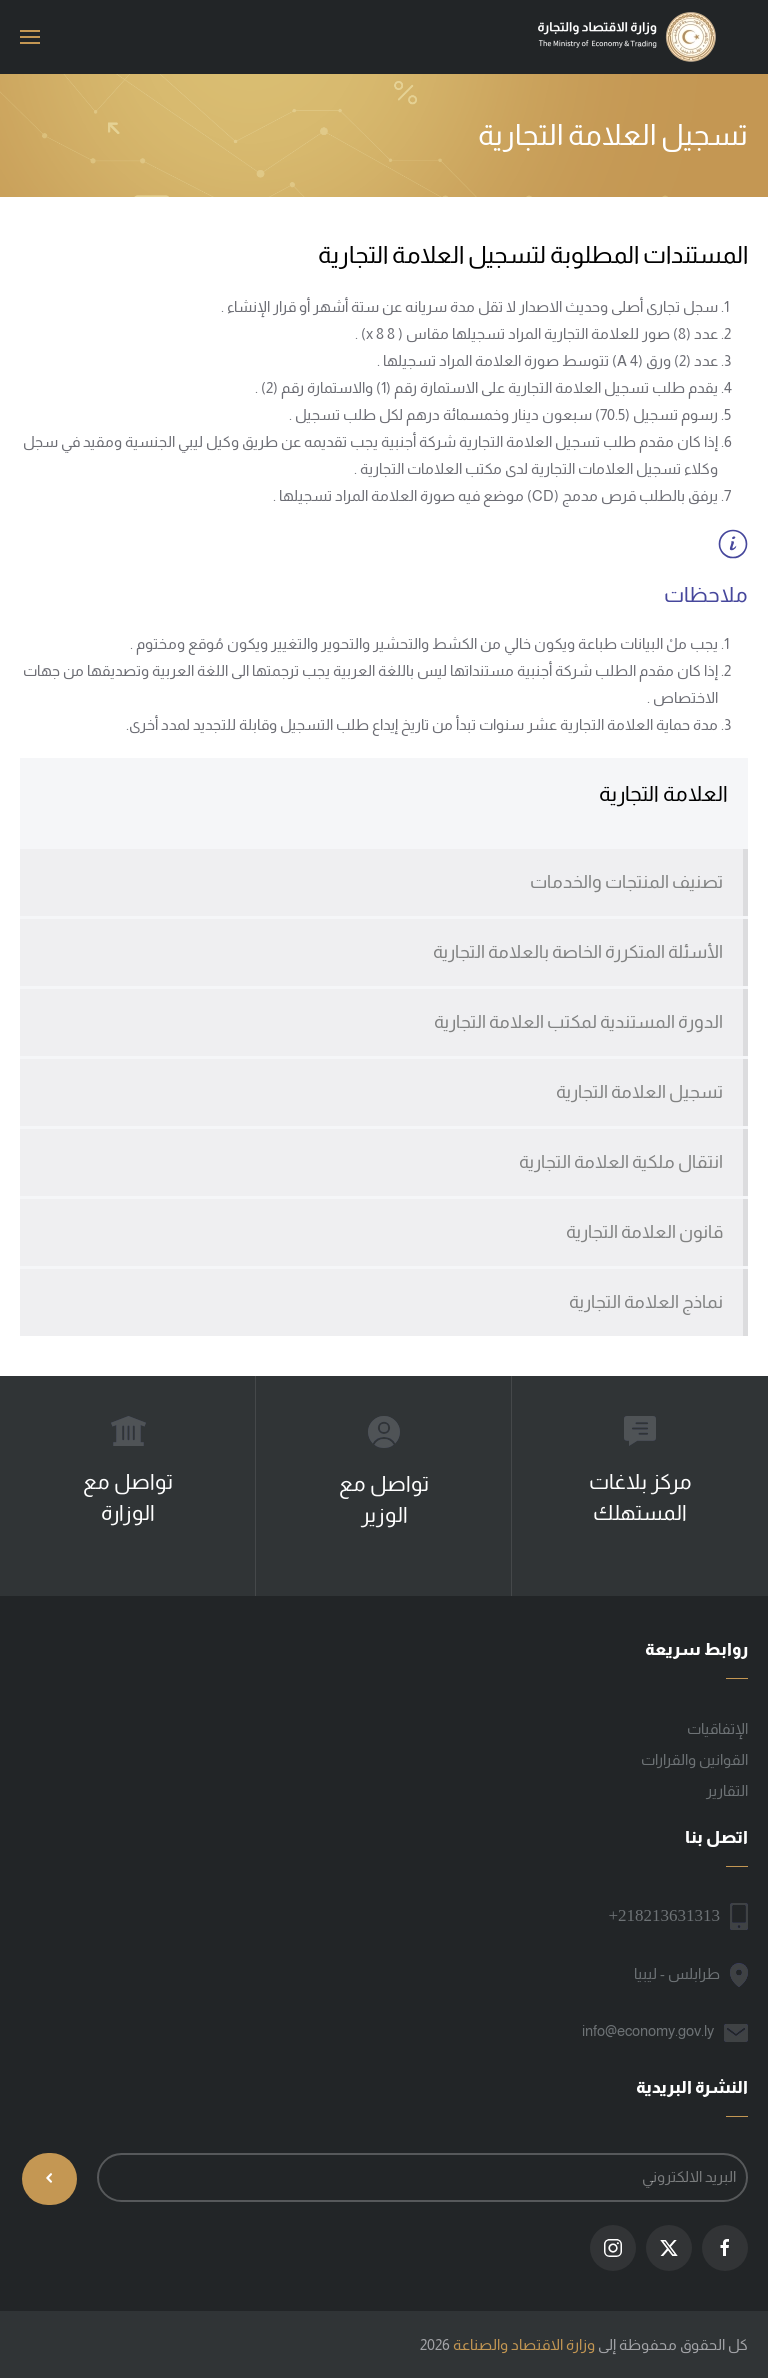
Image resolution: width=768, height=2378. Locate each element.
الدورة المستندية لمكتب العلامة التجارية (578, 1022)
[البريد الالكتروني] (422, 2177)
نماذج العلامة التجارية (646, 1302)
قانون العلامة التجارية (644, 1232)
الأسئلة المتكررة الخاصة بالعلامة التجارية (578, 952)
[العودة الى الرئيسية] (628, 37)
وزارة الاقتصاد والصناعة (524, 2344)
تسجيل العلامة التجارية (639, 1092)
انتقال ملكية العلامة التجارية (621, 1162)
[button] (30, 37)
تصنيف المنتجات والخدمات (626, 882)
